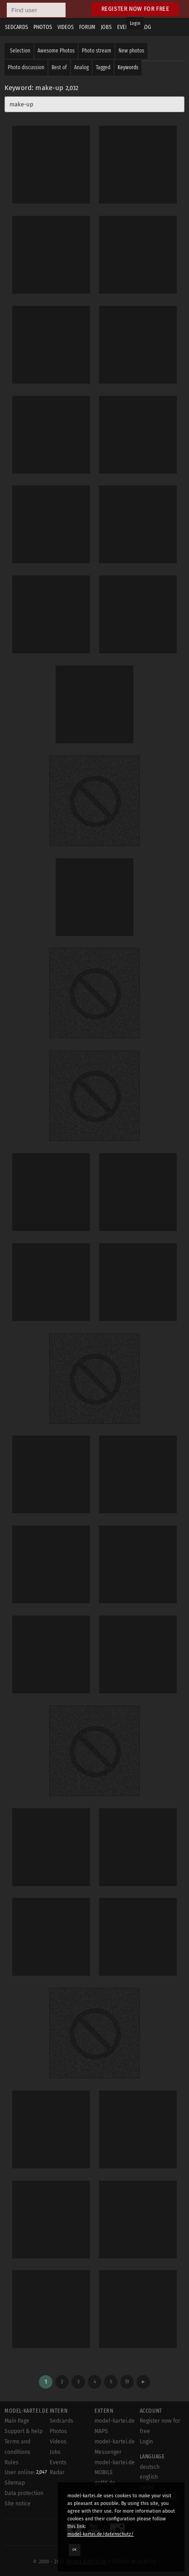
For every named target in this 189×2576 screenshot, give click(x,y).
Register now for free (135, 8)
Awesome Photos (56, 51)
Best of (59, 67)
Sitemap (15, 2483)
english (149, 2477)
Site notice (18, 2503)
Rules (12, 2462)
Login (135, 23)
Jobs (55, 2452)
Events (58, 2462)
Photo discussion (26, 67)
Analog (81, 67)
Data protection (24, 2493)
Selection (20, 51)
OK (74, 2549)
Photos (58, 2431)
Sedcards (61, 2421)
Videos (58, 2441)
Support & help (24, 2431)
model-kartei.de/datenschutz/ (100, 2534)
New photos (131, 51)
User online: (26, 2472)
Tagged (103, 67)
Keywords (128, 67)
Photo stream (96, 51)
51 (127, 2382)
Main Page (17, 2421)
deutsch (150, 2467)
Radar (57, 2472)
